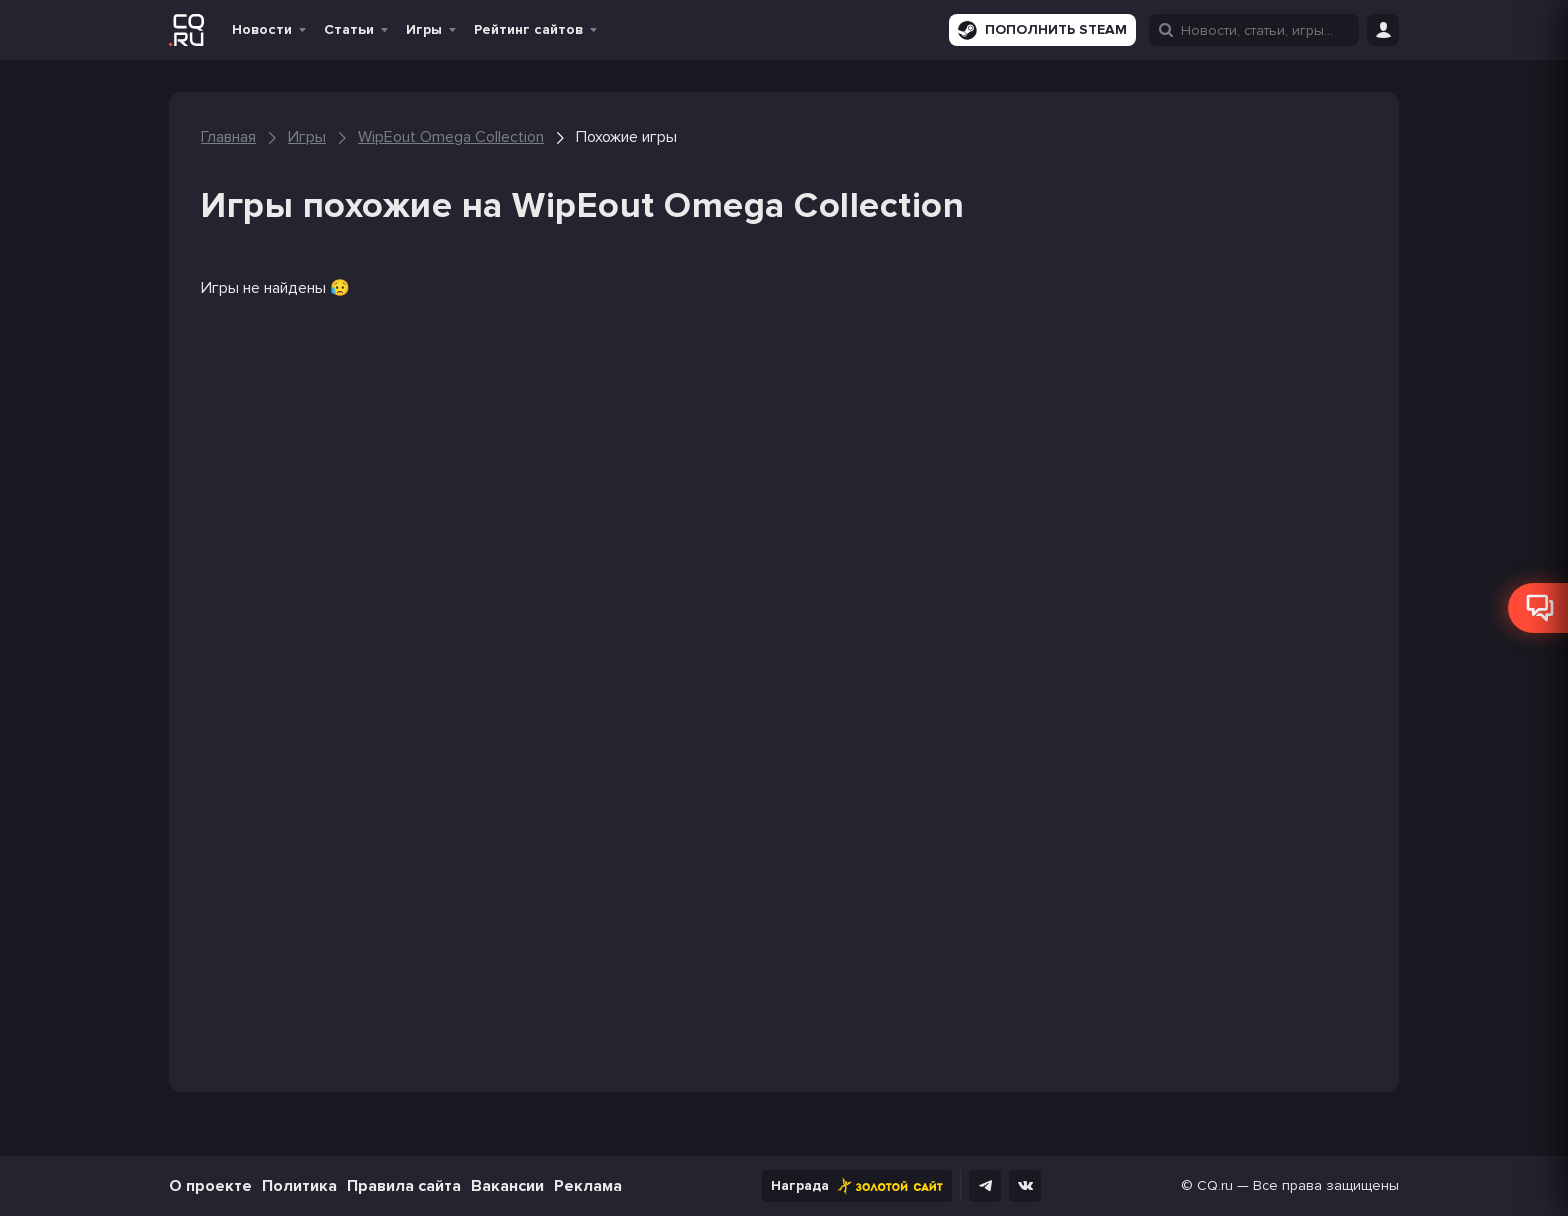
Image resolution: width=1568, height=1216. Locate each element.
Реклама (588, 1186)
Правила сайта (404, 1186)
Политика (299, 1186)
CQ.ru (1215, 1185)
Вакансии (507, 1186)
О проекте (210, 1186)
